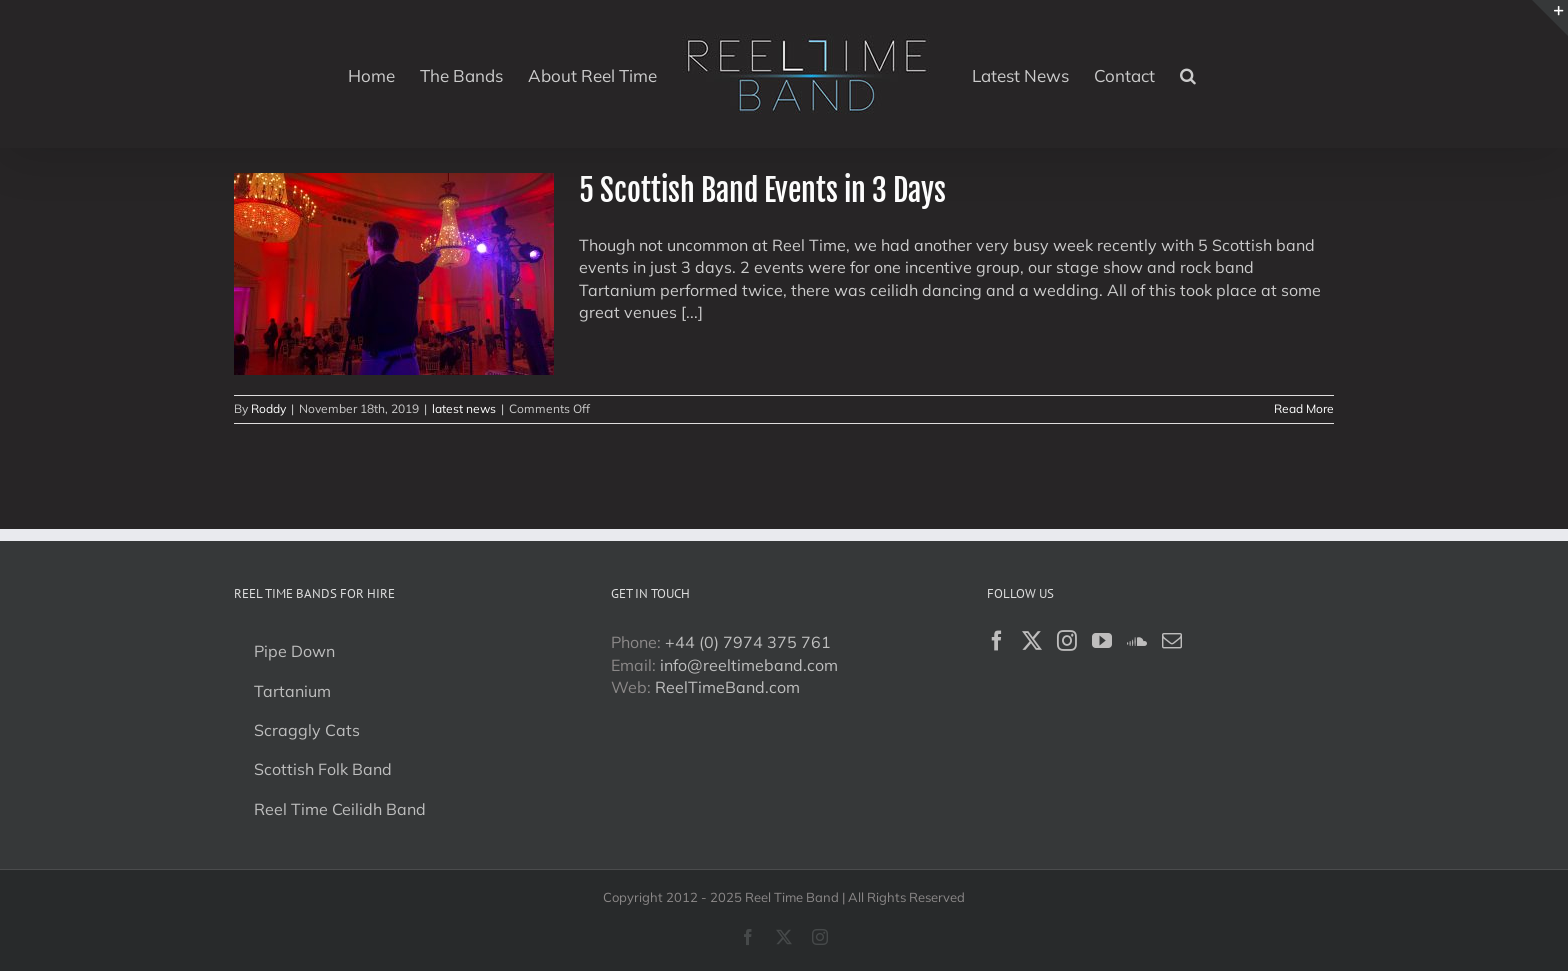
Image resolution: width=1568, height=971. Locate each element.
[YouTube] (1102, 641)
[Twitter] (1032, 641)
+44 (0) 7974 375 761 (748, 642)
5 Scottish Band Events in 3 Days (762, 190)
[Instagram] (1067, 641)
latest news (464, 408)
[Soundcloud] (1137, 641)
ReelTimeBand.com (727, 687)
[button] (1188, 74)
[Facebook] (997, 641)
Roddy (268, 408)
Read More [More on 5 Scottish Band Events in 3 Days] (1304, 408)
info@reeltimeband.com (749, 665)
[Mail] (1172, 641)
